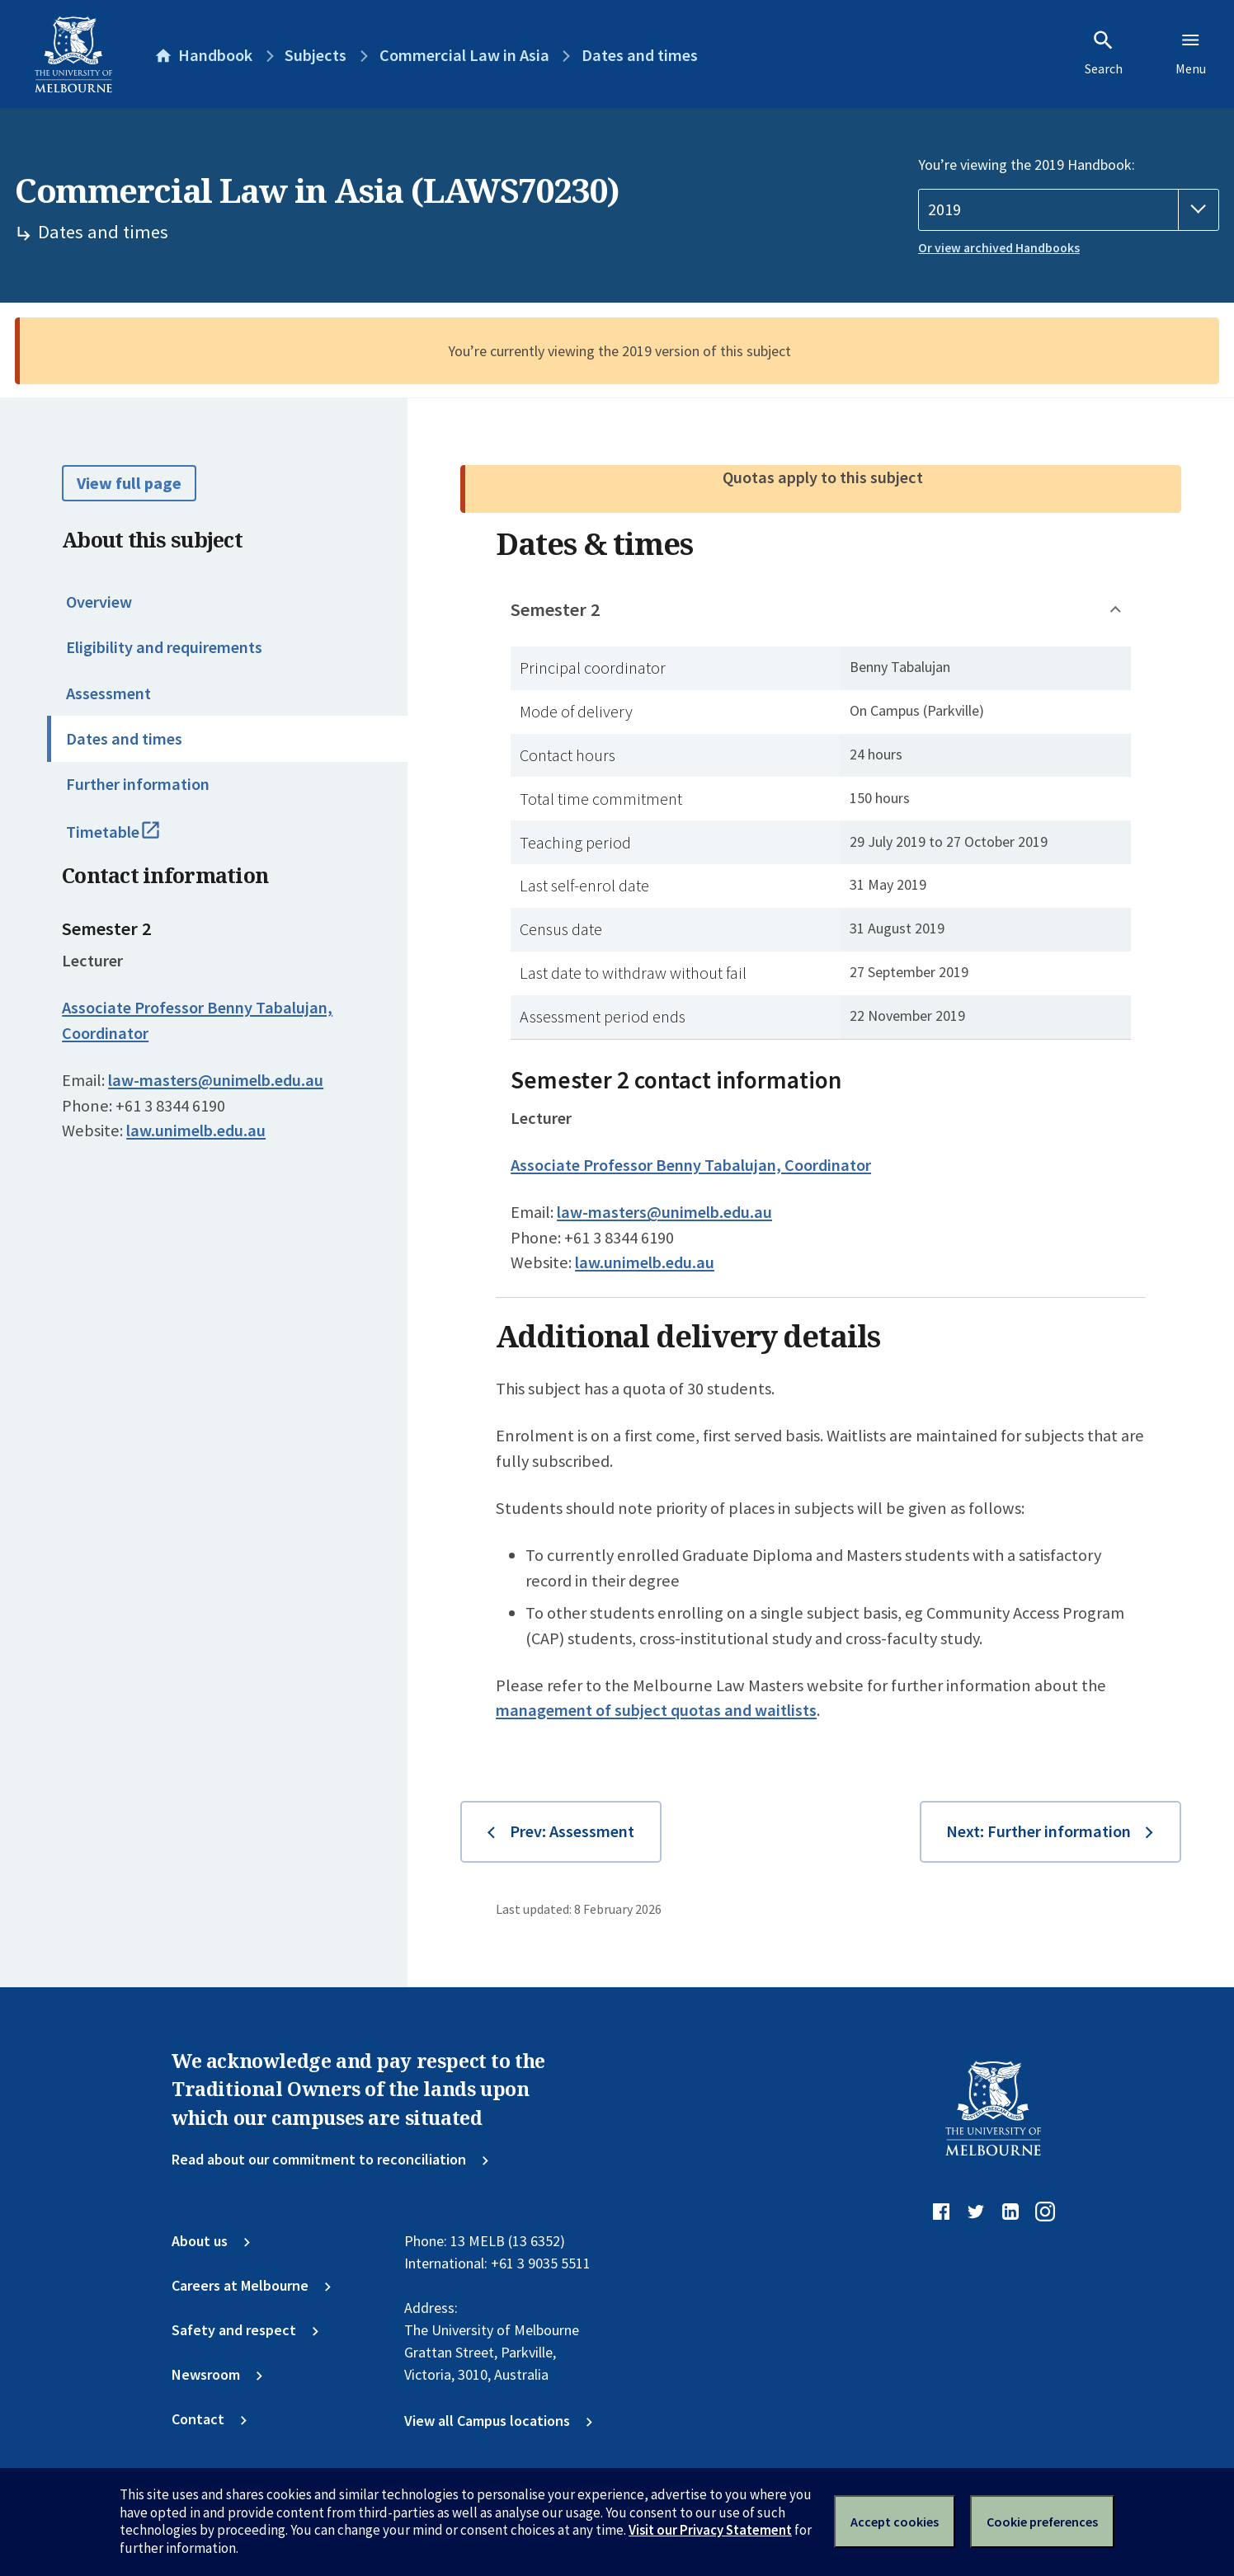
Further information (138, 784)
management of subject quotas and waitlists (656, 1710)
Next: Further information (1038, 1831)
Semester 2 (556, 609)
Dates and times (124, 739)
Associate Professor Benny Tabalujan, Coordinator (691, 1165)
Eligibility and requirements (164, 647)
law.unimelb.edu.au (196, 1130)
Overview (99, 602)
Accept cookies (894, 2521)
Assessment (108, 693)
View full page (129, 483)
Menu (1190, 53)
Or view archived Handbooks (999, 248)
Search (1104, 53)
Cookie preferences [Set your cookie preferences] (1042, 2521)
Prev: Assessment (572, 1831)
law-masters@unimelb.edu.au (215, 1080)
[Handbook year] (1068, 210)
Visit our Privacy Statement (710, 2530)
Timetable (133, 839)
